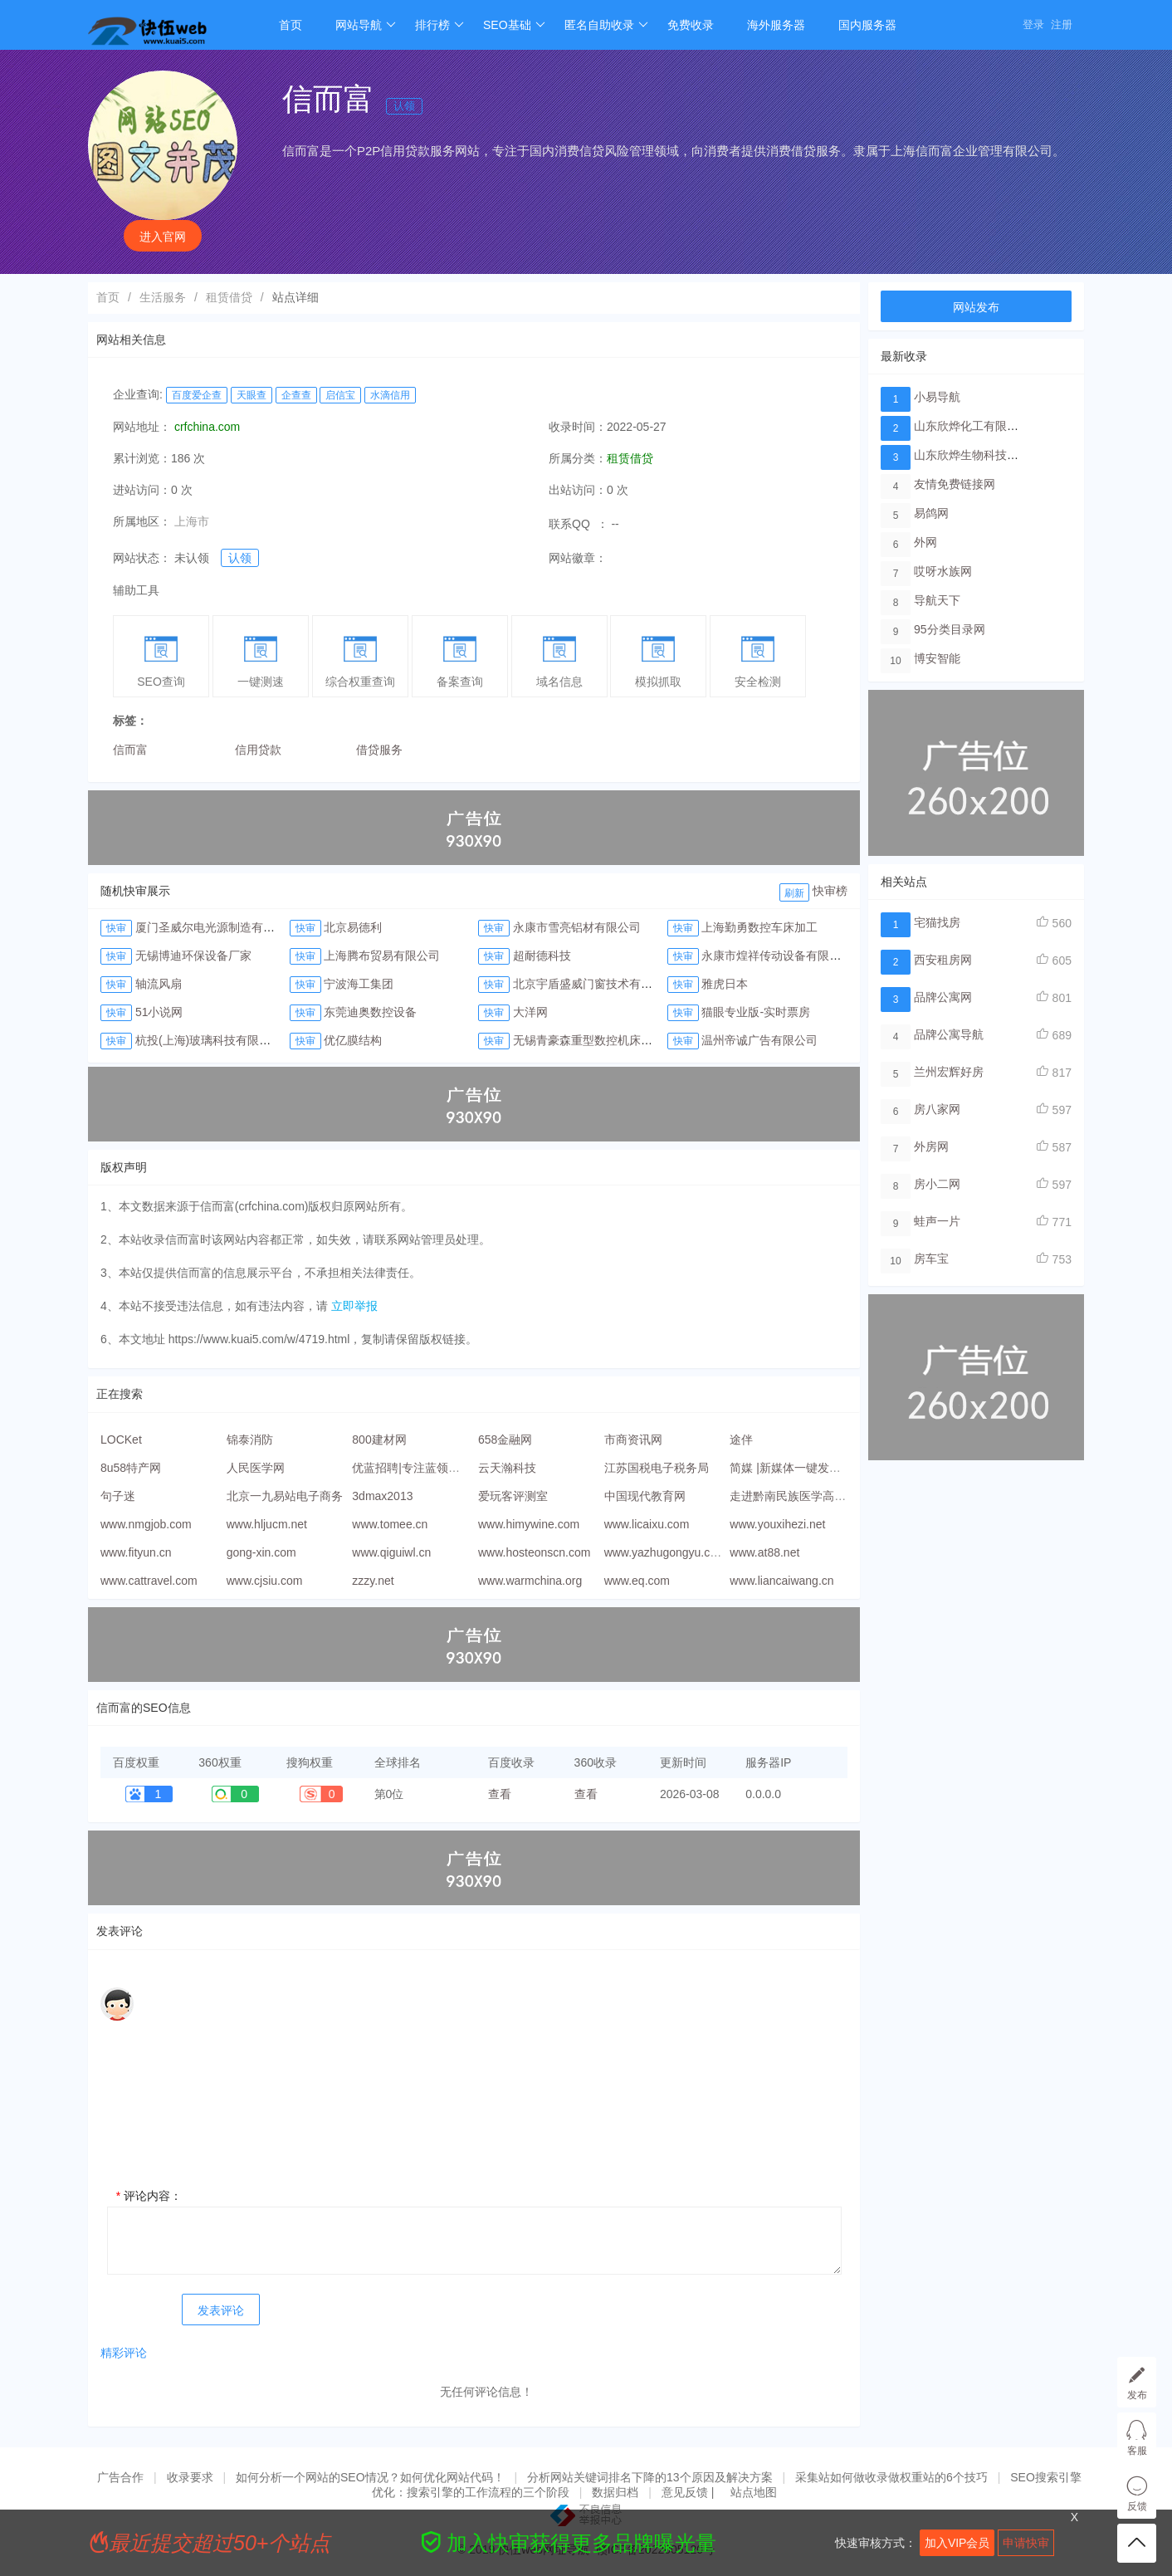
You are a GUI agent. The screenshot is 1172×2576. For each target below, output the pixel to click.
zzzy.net (372, 1580)
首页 (290, 25)
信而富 (130, 749)
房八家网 (937, 1109)
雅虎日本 (724, 983)
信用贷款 (258, 749)
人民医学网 (256, 1467)
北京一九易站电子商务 (285, 1496)
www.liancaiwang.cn (781, 1580)
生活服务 (162, 297)
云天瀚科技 (507, 1467)
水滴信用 (390, 395)
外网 (925, 542)
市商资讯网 (633, 1439)
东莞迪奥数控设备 (370, 1012)
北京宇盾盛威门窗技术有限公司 (594, 983)
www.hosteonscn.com (534, 1552)
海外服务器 (776, 25)
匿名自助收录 (606, 25)
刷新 (794, 893)
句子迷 (117, 1496)
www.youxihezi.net (777, 1524)
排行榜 (439, 25)
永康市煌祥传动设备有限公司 (776, 955)
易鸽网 (931, 513)
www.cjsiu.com (265, 1580)
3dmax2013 (382, 1496)
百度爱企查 (197, 395)
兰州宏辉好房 (949, 1071)
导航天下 (937, 600)
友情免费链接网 (954, 484)
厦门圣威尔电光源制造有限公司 (216, 927)
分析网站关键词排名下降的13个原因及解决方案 (650, 2477)
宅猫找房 (937, 922)
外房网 (931, 1146)
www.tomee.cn (389, 1524)
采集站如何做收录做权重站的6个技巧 (891, 2477)
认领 (404, 106)
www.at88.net (764, 1552)
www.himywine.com (528, 1524)
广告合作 (120, 2477)
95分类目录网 (949, 629)
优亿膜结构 (353, 1040)
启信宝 (340, 395)
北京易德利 (353, 927)
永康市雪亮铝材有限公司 (577, 927)
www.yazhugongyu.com (665, 1552)
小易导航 (937, 396)
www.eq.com (637, 1580)
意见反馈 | (689, 2492)
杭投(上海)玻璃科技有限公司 (208, 1040)
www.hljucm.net (267, 1524)
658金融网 (505, 1439)
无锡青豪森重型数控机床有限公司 (600, 1040)
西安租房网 (943, 959)
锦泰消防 (250, 1439)
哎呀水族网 (943, 571)
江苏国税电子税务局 (656, 1467)
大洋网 (530, 1012)
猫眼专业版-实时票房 (755, 1012)
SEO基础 (514, 25)
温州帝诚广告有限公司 (759, 1040)
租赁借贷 (229, 297)
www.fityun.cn (136, 1552)
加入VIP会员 (957, 2542)
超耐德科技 (542, 955)
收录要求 (190, 2477)
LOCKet (121, 1439)
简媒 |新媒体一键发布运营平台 (808, 1467)
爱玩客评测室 (513, 1496)
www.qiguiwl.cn (391, 1552)
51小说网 (159, 1012)
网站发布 (976, 307)
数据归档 (615, 2492)
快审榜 (830, 890)
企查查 (296, 395)
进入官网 (162, 236)
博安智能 (937, 658)
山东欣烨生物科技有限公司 (983, 455)
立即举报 (354, 1305)
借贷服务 (379, 749)
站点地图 (753, 2492)
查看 (499, 1794)
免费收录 (690, 25)
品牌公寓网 (943, 997)
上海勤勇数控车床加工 (759, 927)
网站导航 (365, 25)
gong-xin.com (261, 1552)
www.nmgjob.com (146, 1524)
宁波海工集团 (358, 983)
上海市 (191, 521)
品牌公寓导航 (949, 1034)
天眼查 (251, 395)
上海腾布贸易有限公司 (382, 955)
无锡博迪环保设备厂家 (193, 955)
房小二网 (937, 1183)
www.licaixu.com (647, 1524)
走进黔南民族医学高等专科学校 (811, 1496)
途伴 (741, 1439)
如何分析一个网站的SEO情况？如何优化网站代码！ (370, 2477)
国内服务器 (867, 25)
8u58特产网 (130, 1467)
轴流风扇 (158, 983)
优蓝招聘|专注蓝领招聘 (411, 1467)
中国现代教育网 (645, 1496)
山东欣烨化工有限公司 (972, 426)
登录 (1033, 24)
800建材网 (379, 1439)
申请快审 (1026, 2542)
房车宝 (931, 1258)
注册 (1061, 24)
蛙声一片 (937, 1221)
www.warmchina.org (530, 1580)
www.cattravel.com (149, 1580)
